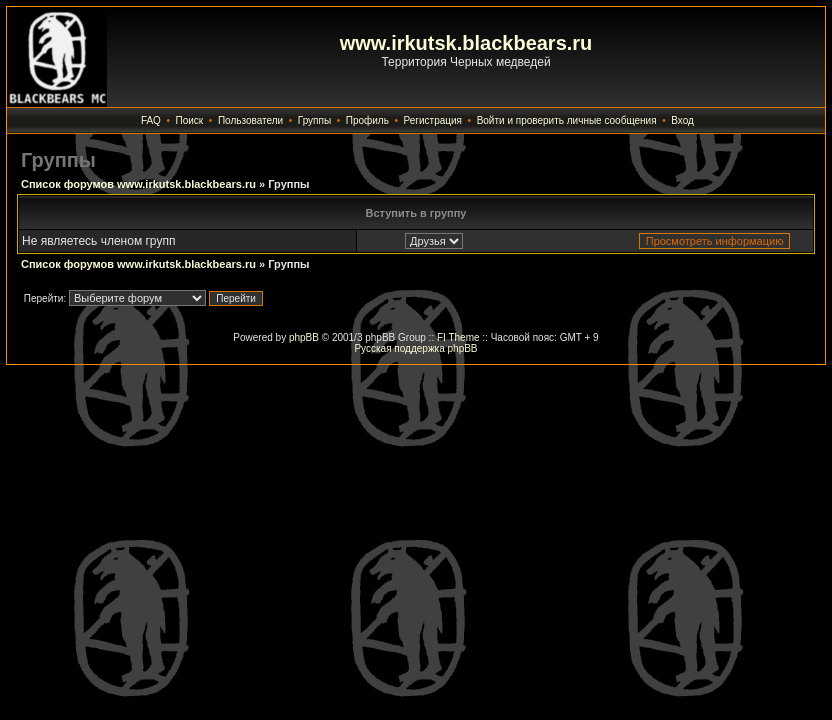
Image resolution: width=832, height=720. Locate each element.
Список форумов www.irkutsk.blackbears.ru (138, 184)
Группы (314, 120)
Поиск (190, 120)
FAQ (151, 120)
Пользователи (250, 120)
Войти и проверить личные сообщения (567, 120)
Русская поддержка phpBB (415, 348)
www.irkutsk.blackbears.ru (466, 43)
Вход (682, 120)
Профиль (367, 120)
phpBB (304, 337)
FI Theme (458, 337)
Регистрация (433, 120)
